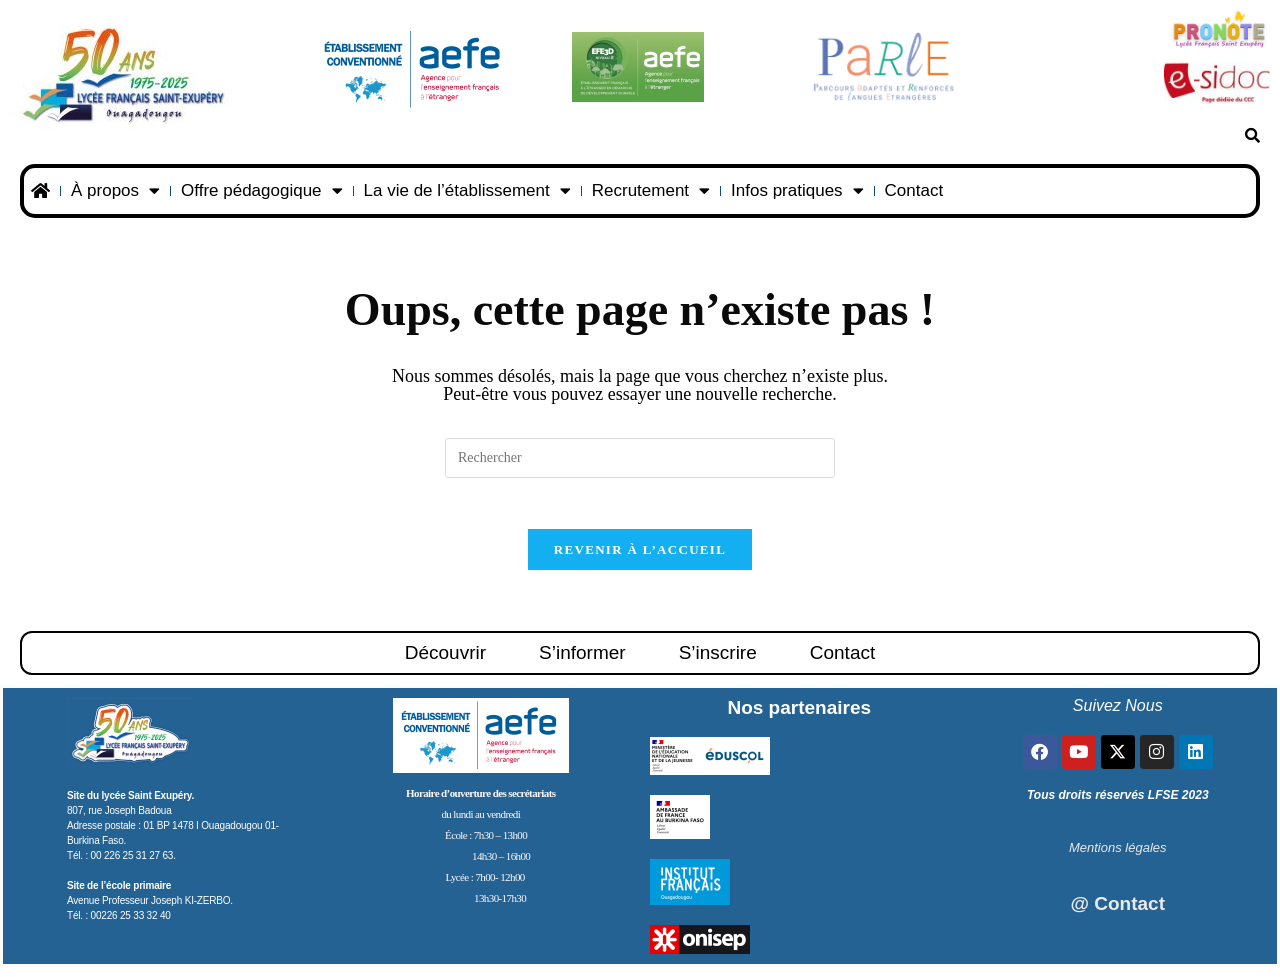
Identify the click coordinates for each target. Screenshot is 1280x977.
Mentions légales (1118, 857)
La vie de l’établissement (467, 190)
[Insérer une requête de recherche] (640, 458)
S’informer (582, 662)
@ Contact (1117, 913)
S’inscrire (718, 662)
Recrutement (651, 190)
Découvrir (445, 662)
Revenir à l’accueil (640, 559)
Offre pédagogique (262, 190)
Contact (914, 190)
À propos (115, 190)
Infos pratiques (797, 190)
